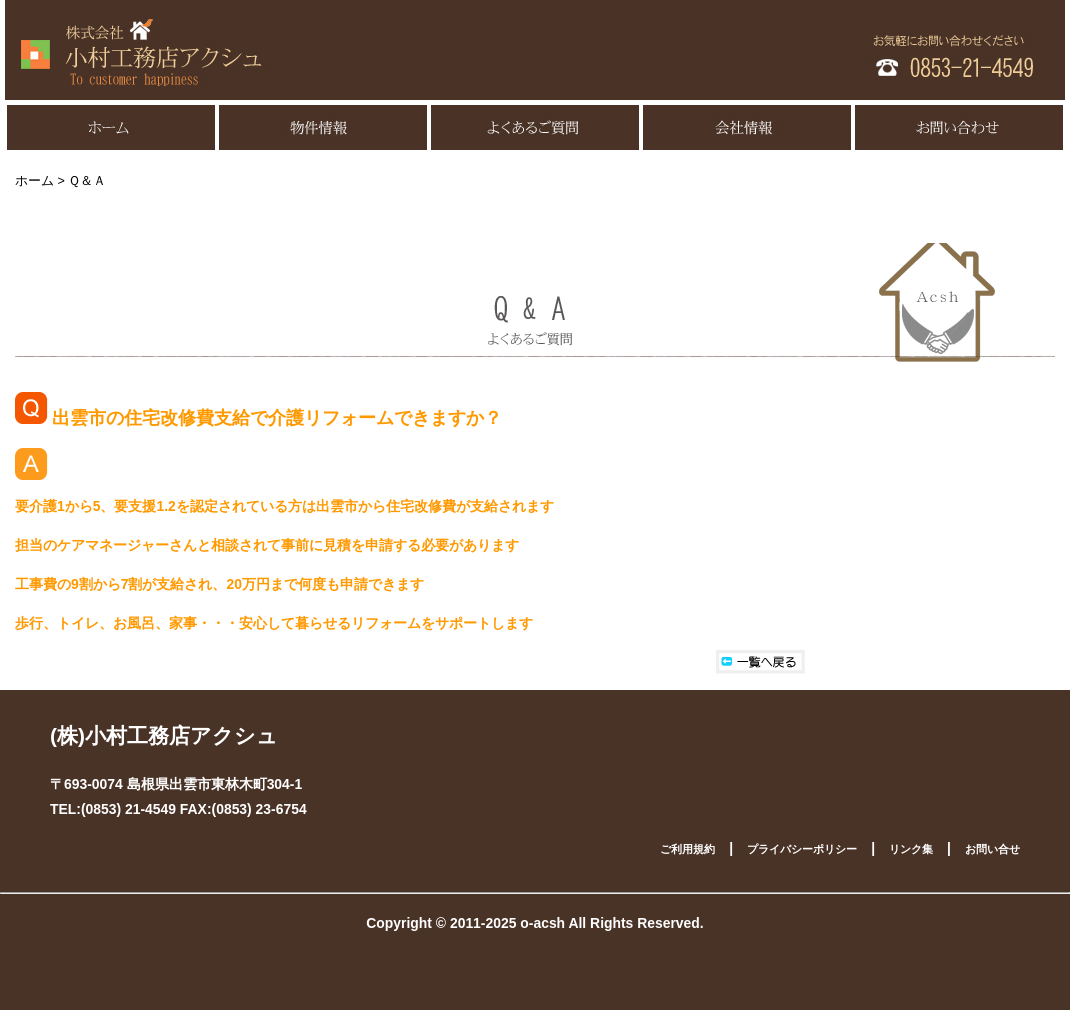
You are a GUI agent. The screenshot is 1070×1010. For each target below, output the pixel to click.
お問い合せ (992, 849)
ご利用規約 (687, 849)
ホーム (34, 181)
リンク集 (911, 849)
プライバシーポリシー (802, 849)
